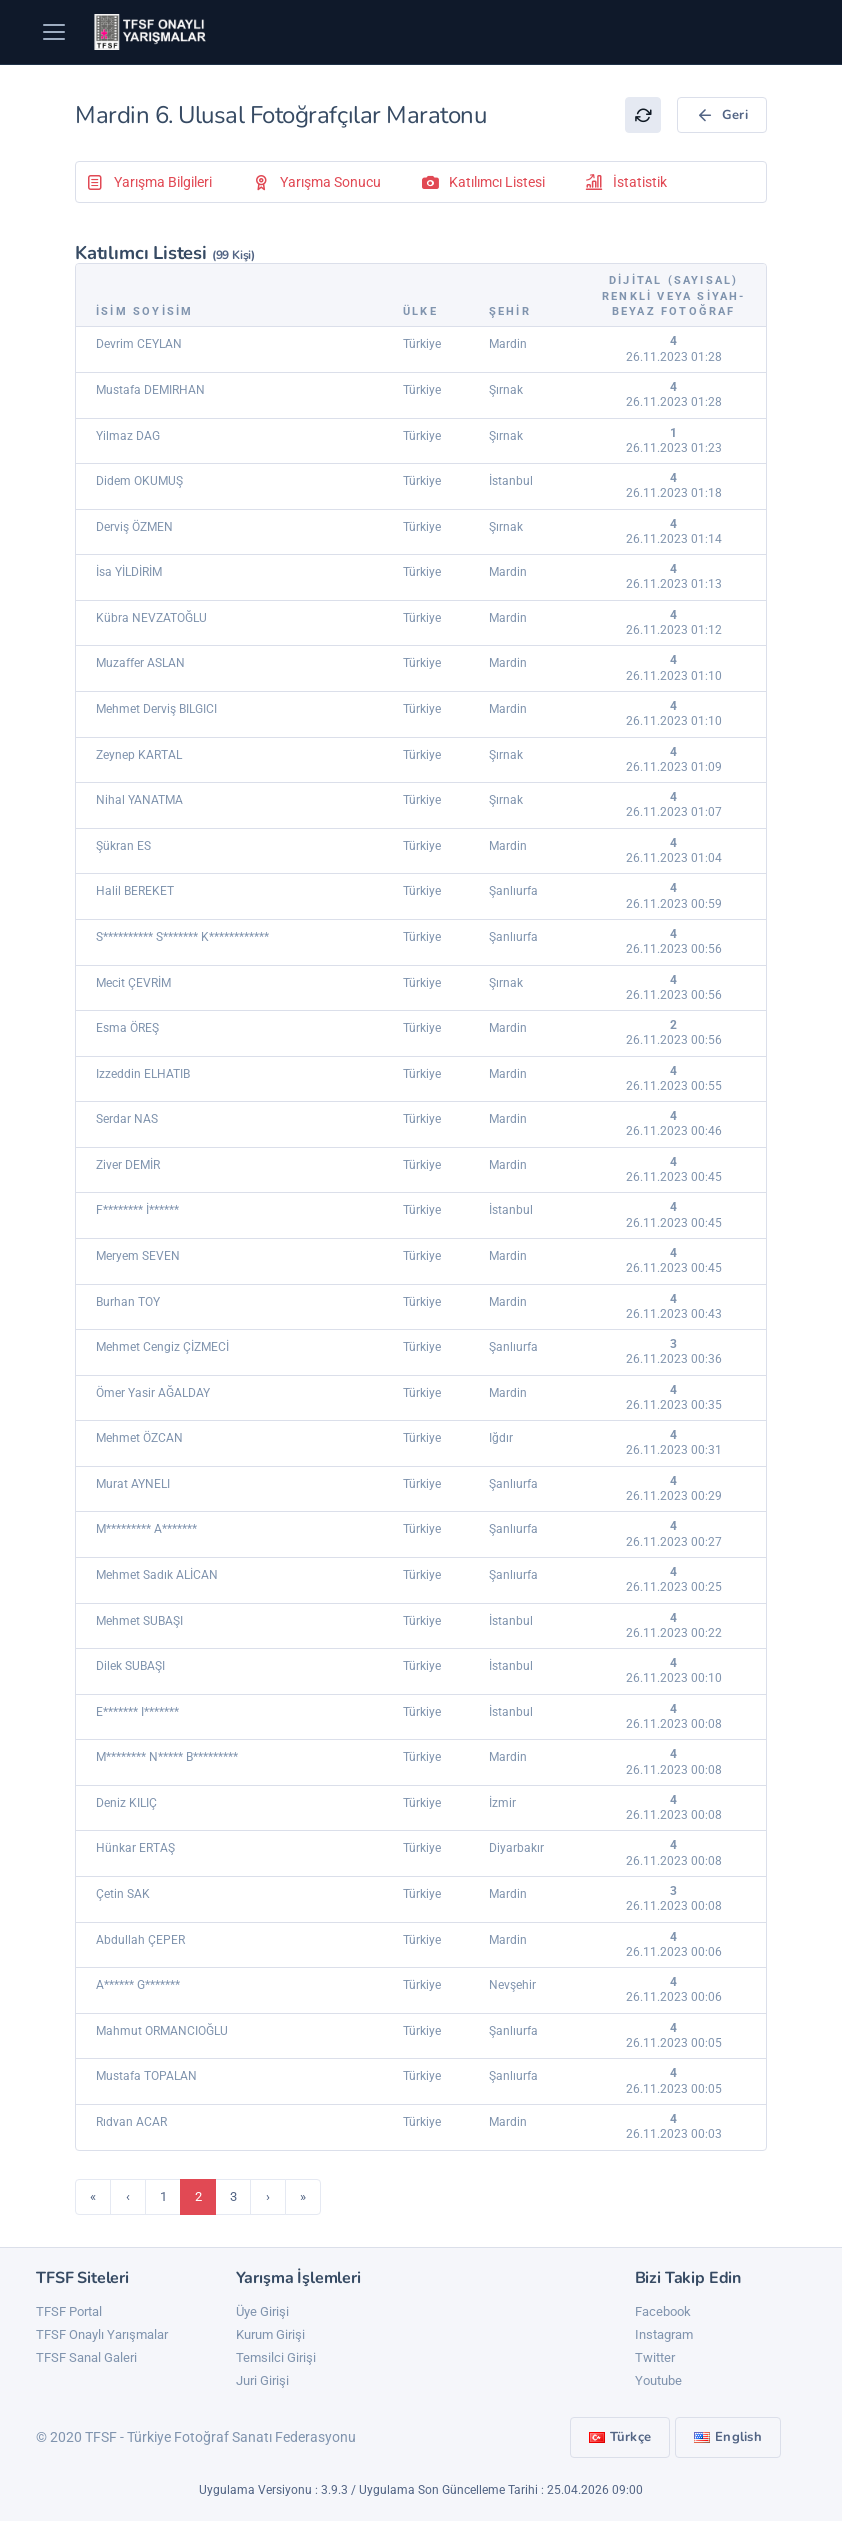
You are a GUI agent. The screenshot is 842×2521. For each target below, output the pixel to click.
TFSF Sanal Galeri (86, 2357)
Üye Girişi (262, 2311)
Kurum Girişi (270, 2334)
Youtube (658, 2380)
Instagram (664, 2334)
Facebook (663, 2311)
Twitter (655, 2357)
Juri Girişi (262, 2380)
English (728, 2437)
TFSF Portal (69, 2311)
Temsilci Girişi (276, 2357)
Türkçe (620, 2437)
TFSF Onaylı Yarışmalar (102, 2334)
